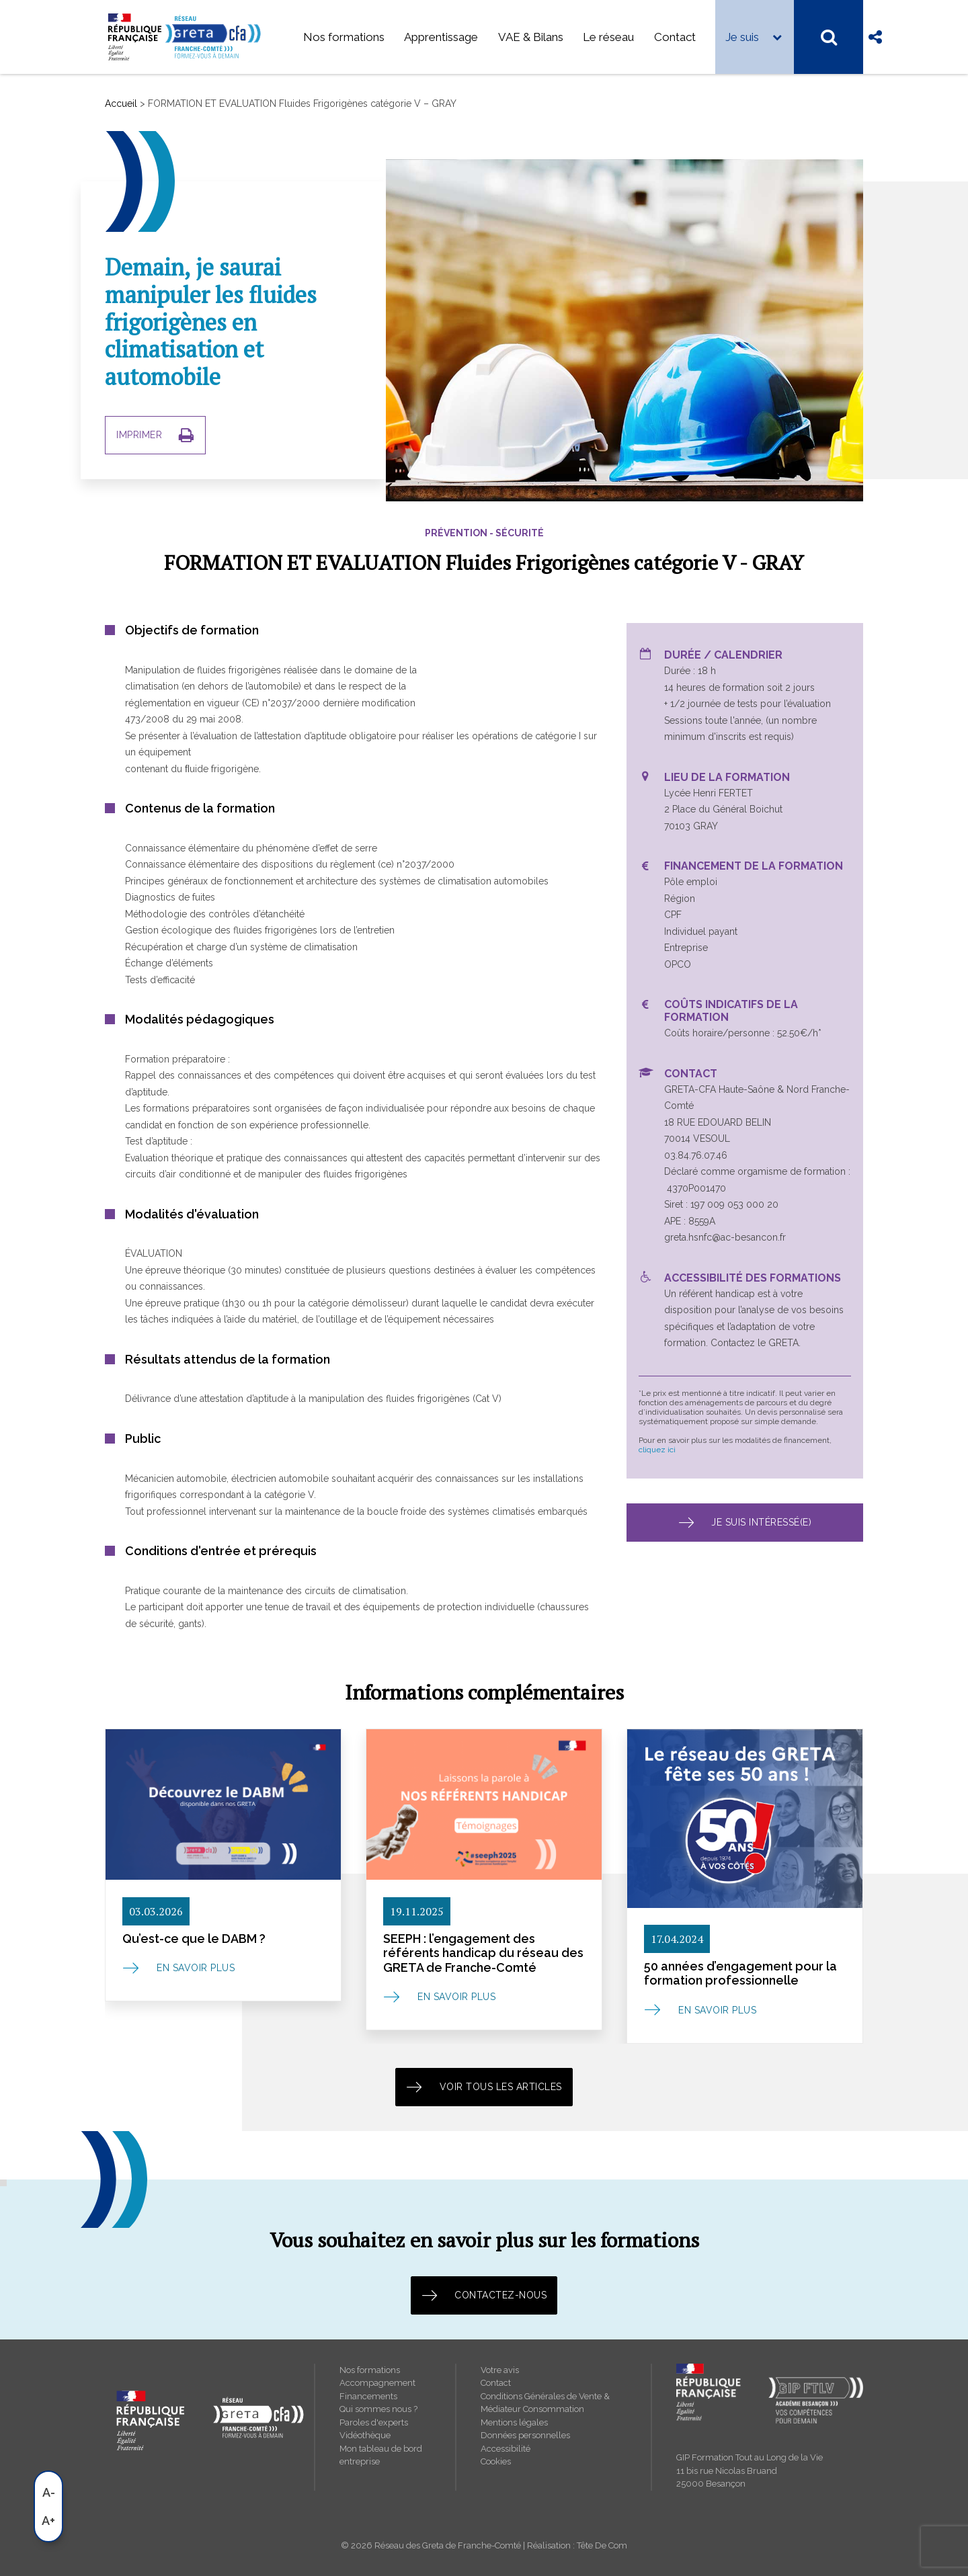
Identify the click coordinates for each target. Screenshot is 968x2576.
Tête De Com (602, 2545)
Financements (368, 2396)
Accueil (121, 103)
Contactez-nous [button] (484, 2295)
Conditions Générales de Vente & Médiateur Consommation (545, 2403)
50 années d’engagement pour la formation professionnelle (740, 1973)
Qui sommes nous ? (378, 2409)
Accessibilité (505, 2449)
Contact (675, 37)
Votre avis (500, 2370)
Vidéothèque (365, 2435)
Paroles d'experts (373, 2422)
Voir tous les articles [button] (484, 2087)
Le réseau (608, 37)
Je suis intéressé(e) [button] (745, 1521)
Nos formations (344, 37)
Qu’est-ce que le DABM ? (194, 1938)
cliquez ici (657, 1449)
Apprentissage (441, 37)
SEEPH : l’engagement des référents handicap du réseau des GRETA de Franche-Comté (483, 1952)
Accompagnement (377, 2383)
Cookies (496, 2461)
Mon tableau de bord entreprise (380, 2455)
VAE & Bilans (530, 37)
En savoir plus (196, 1967)
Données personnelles (525, 2435)
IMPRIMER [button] (155, 435)
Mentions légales (514, 2422)
